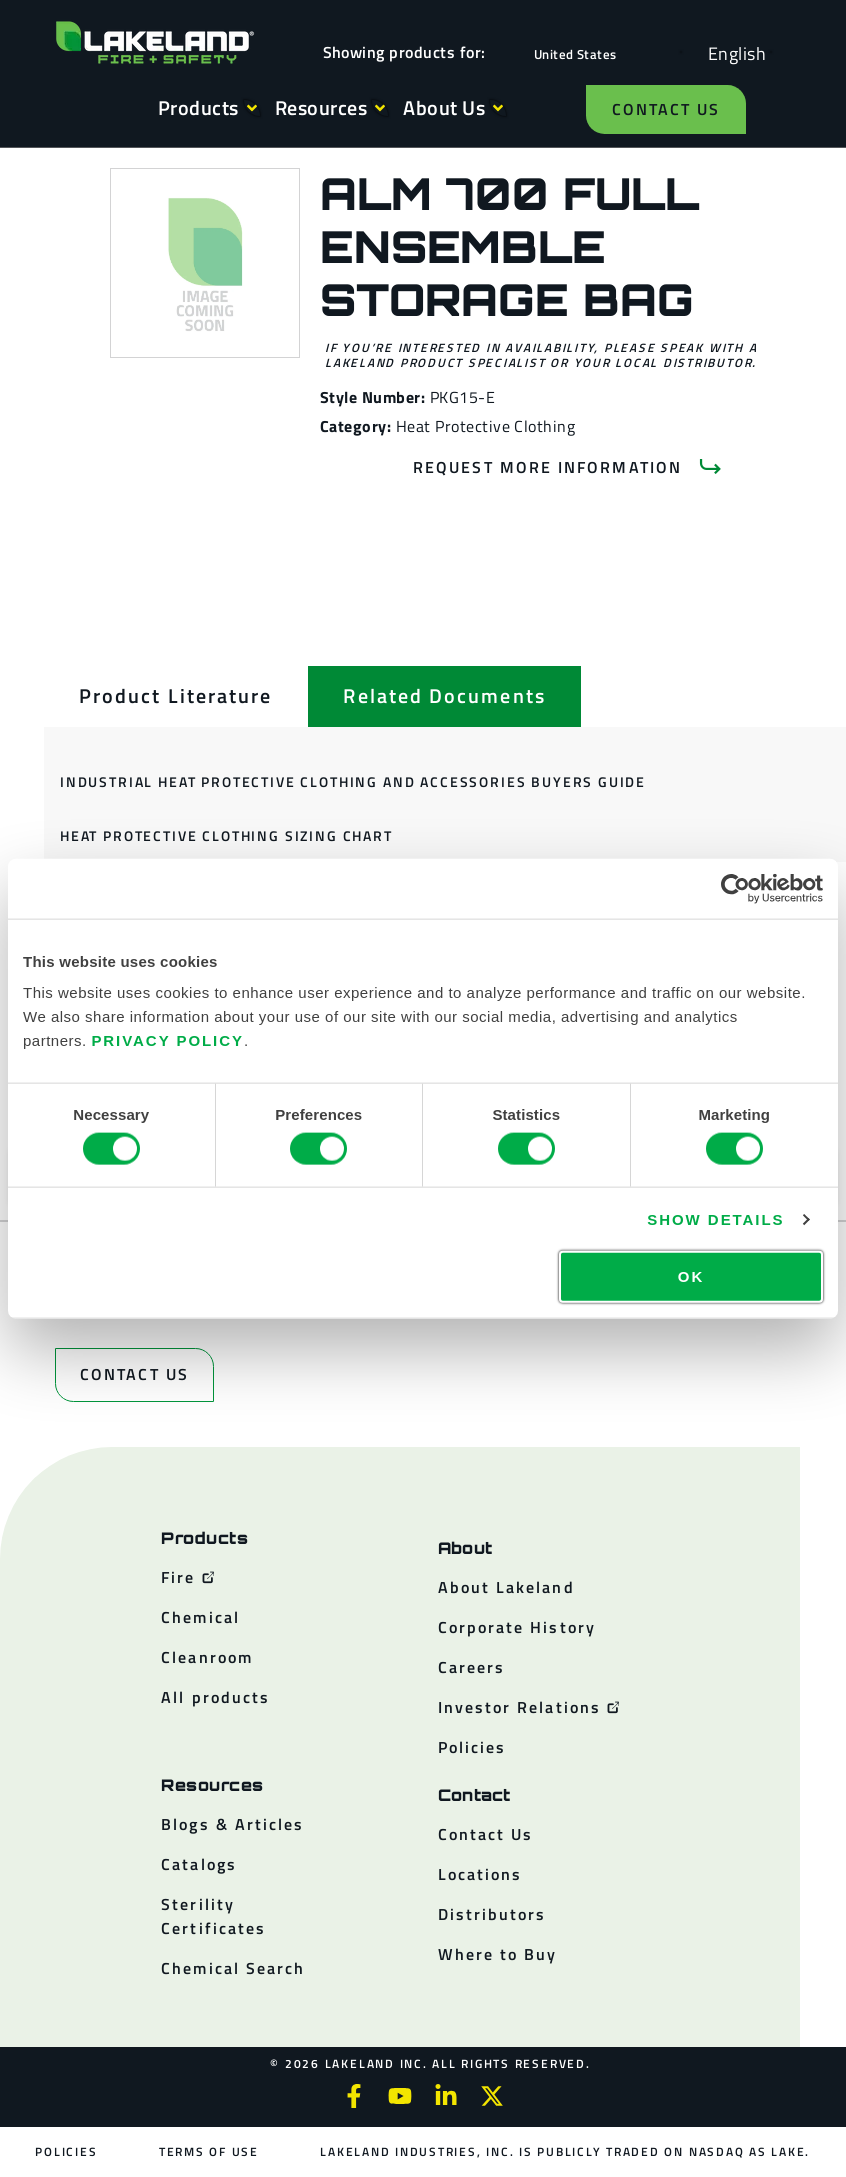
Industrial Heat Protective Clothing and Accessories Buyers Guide (353, 781)
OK (691, 1276)
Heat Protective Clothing (486, 426)
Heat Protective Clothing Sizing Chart (226, 835)
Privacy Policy (167, 1040)
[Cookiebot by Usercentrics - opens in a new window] (735, 888)
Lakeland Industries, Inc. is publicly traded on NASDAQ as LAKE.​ (565, 2151)
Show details (715, 1218)
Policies (67, 2151)
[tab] (175, 696)
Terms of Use (209, 2151)
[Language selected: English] (732, 52)
